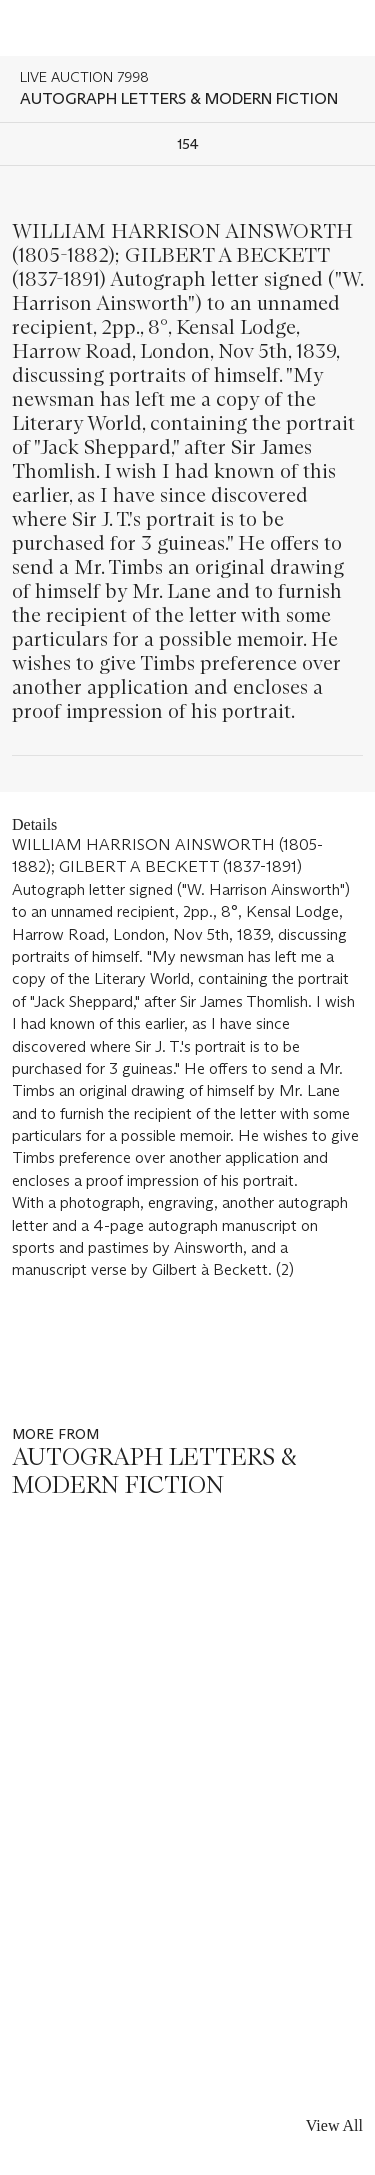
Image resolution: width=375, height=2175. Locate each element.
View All (334, 2125)
